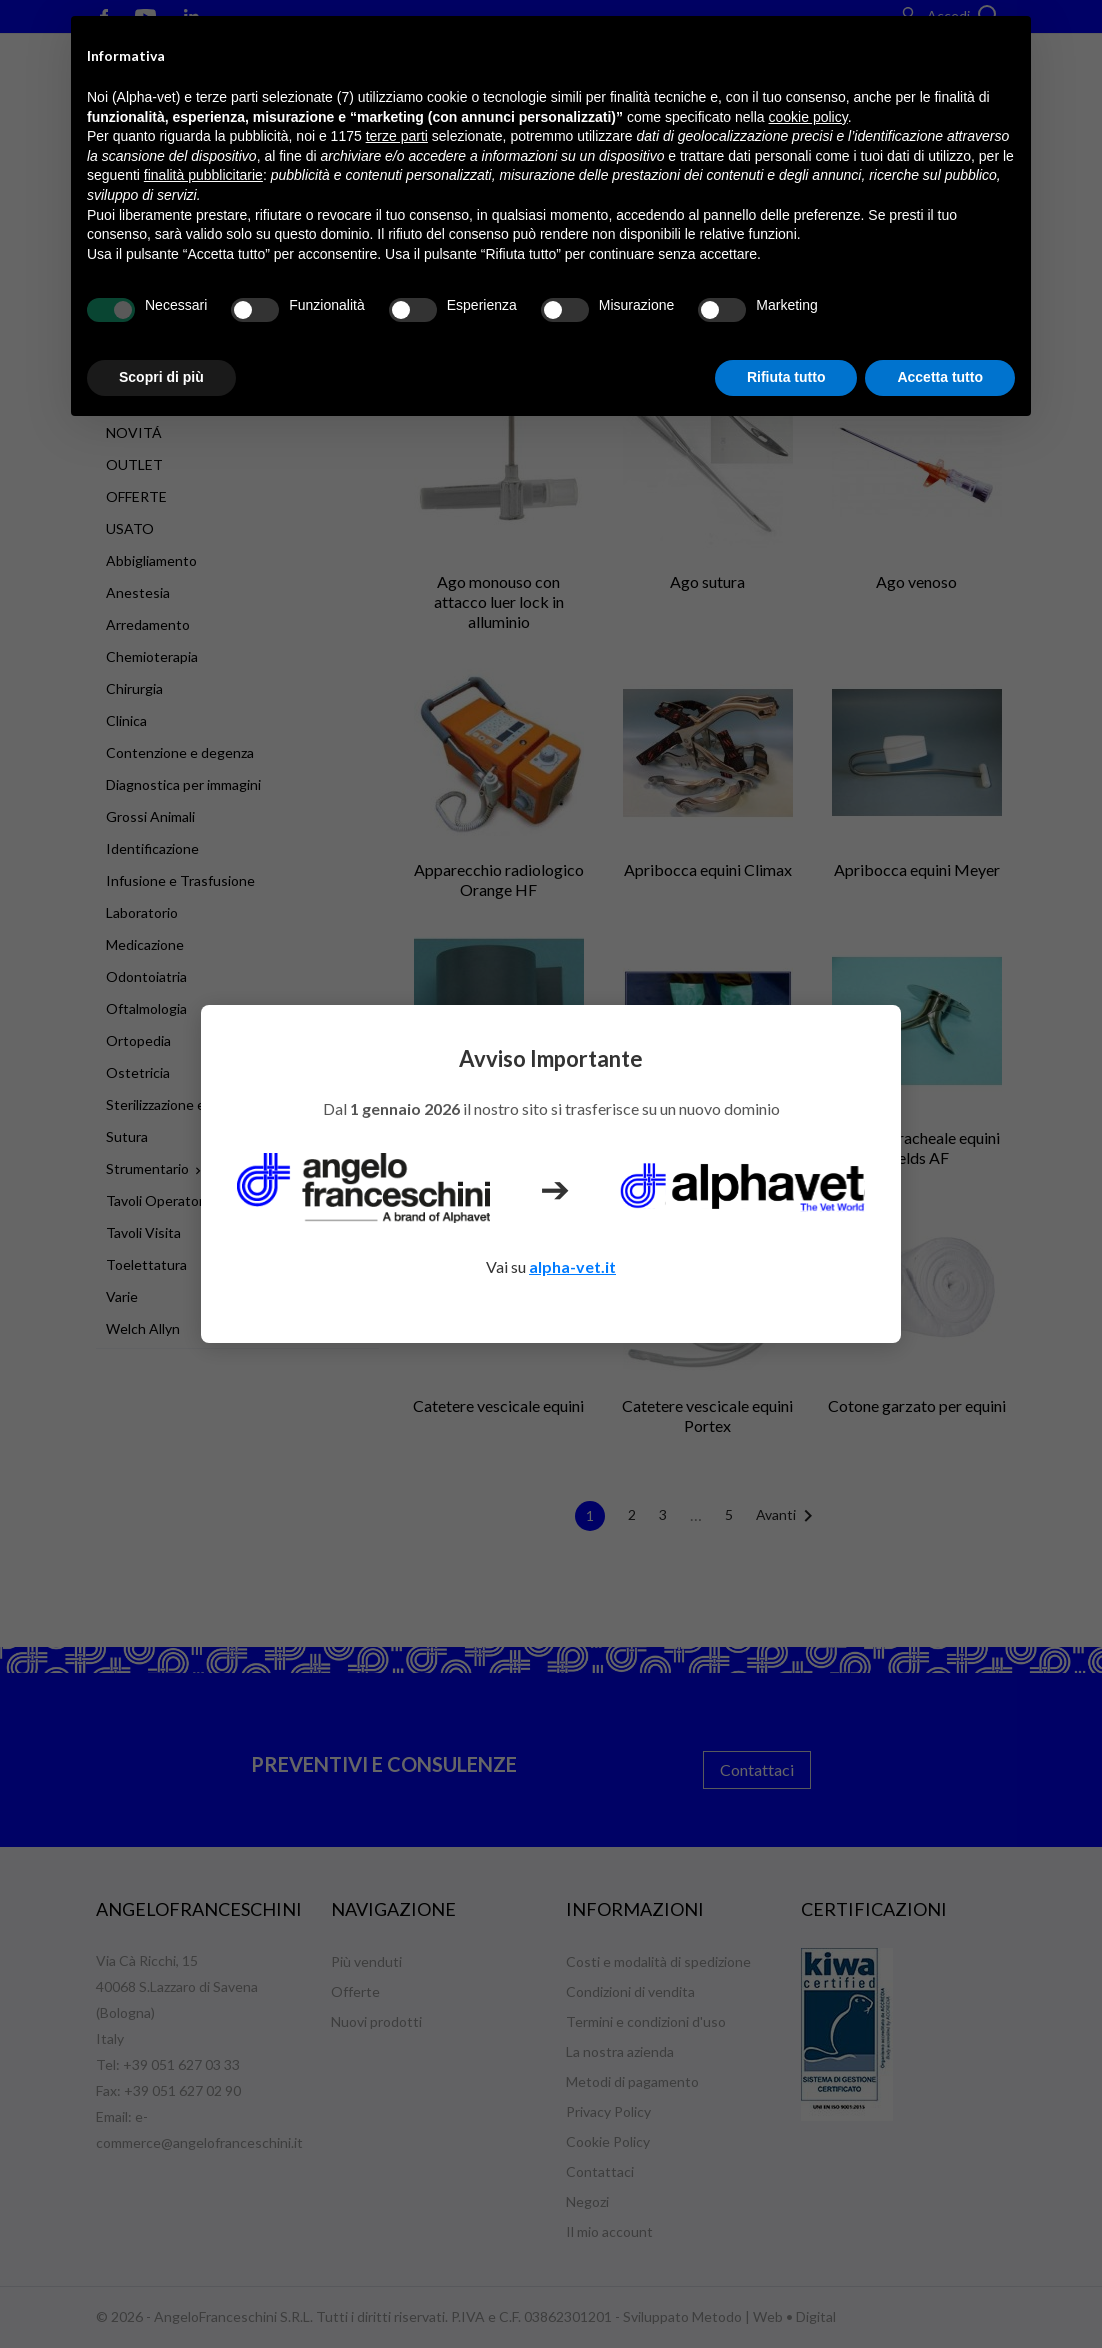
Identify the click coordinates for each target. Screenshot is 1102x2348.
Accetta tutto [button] (940, 377)
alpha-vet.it (572, 1266)
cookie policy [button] (808, 117)
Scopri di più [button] (161, 377)
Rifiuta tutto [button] (786, 377)
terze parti (397, 136)
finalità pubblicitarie (203, 175)
